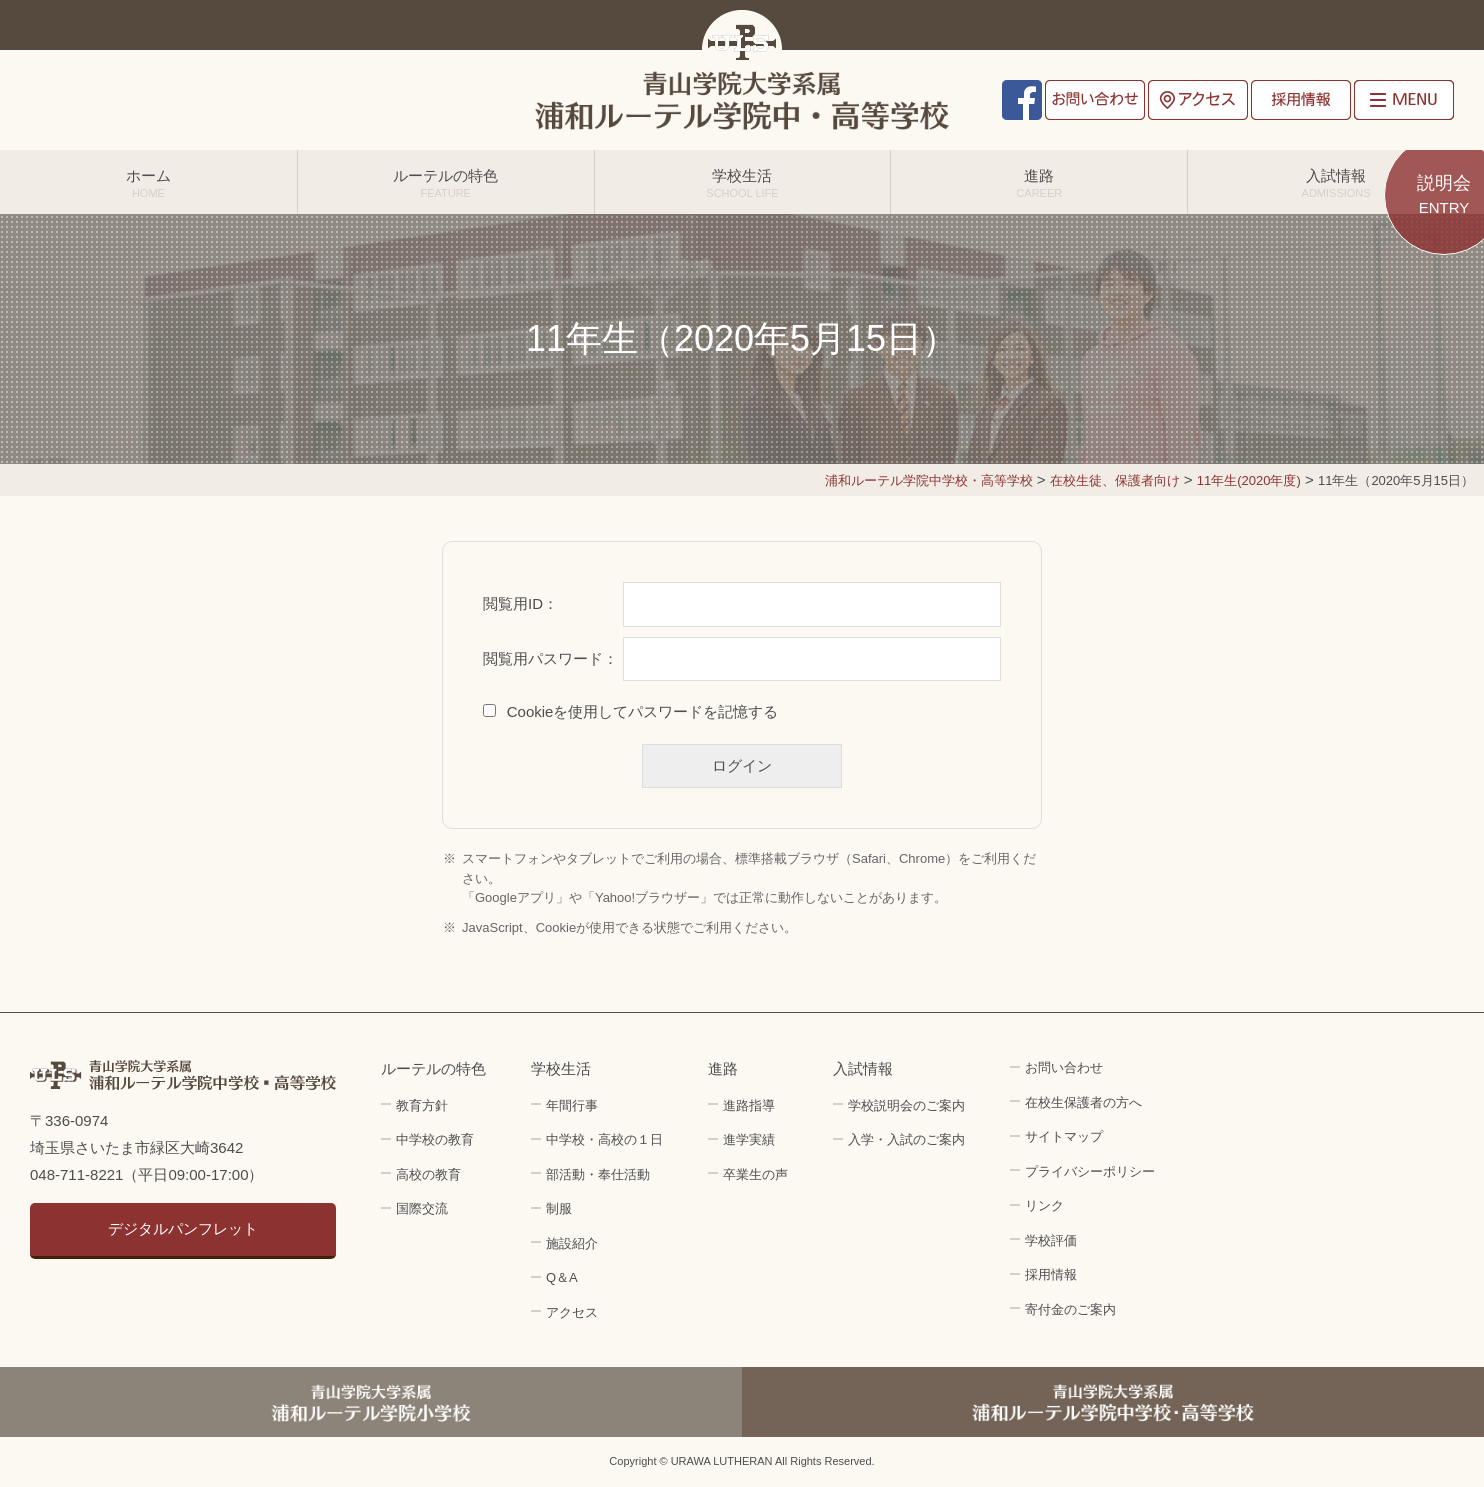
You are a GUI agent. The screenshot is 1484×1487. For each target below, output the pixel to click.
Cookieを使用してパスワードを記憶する (643, 711)
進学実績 (749, 1139)
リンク (1044, 1205)
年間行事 (572, 1105)
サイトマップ (1064, 1136)
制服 (559, 1208)
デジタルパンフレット (183, 1228)
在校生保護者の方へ (1083, 1102)
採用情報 (1301, 100)
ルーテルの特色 (446, 183)
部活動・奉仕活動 (598, 1174)
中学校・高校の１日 (604, 1139)
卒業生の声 (755, 1174)
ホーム (148, 183)
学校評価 (1051, 1240)
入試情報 (1336, 183)
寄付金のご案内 (1070, 1309)
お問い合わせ (1095, 100)
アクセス (1198, 100)
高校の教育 (428, 1174)
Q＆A (562, 1277)
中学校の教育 (435, 1139)
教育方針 (422, 1105)
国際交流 (422, 1208)
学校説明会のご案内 (906, 1105)
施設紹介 (572, 1243)
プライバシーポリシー (1090, 1171)
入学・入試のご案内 (906, 1139)
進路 (1039, 183)
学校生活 (743, 183)
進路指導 (749, 1105)
